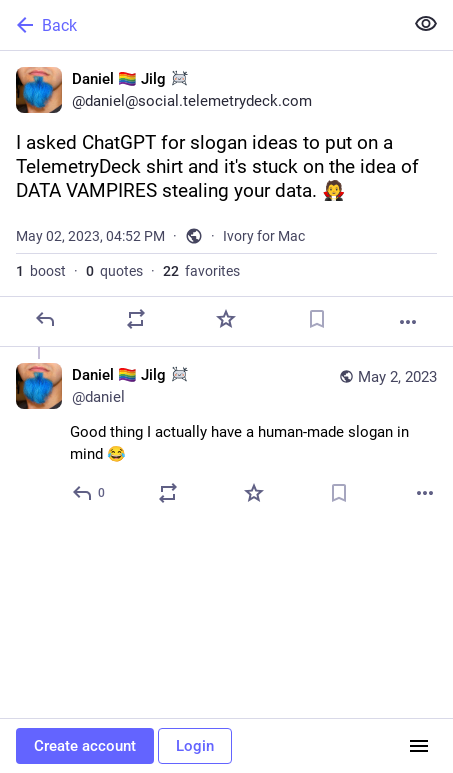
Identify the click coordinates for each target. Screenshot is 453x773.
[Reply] (45, 319)
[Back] (199, 25)
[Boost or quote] (136, 319)
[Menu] (419, 746)
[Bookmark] (317, 319)
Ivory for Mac (264, 236)
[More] (408, 322)
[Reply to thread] (89, 493)
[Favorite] (226, 319)
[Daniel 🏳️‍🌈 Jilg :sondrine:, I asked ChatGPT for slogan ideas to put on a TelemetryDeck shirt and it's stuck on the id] (226, 199)
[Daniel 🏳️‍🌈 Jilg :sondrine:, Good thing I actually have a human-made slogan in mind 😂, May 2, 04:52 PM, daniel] (226, 436)
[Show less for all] (426, 24)
